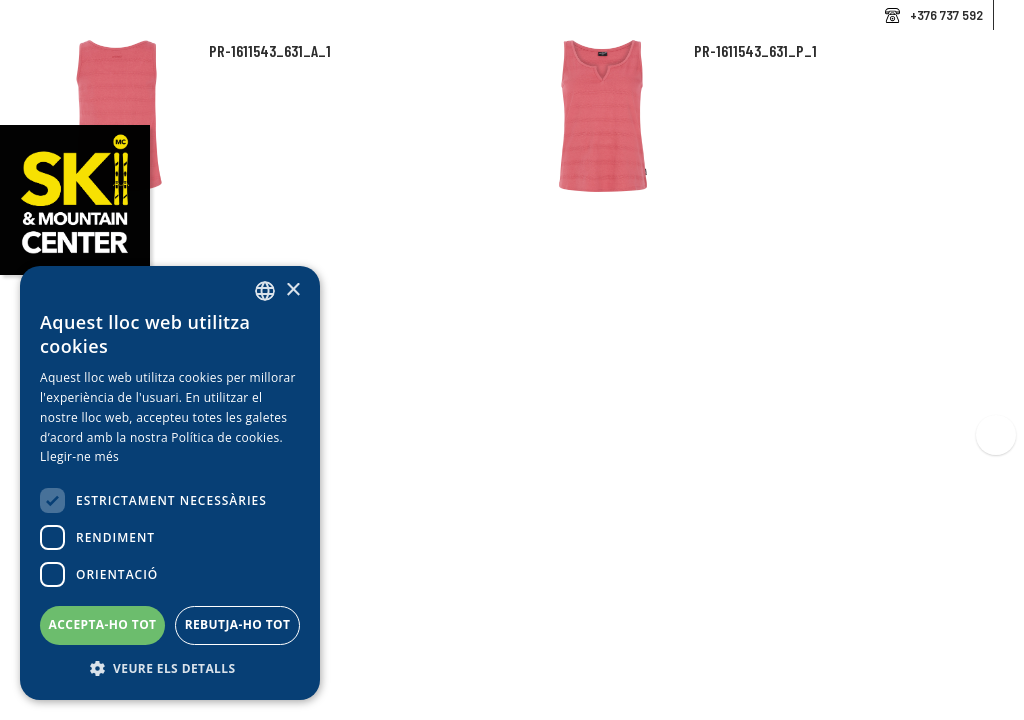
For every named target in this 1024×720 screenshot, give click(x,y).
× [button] (292, 290)
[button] (170, 669)
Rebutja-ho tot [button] (238, 624)
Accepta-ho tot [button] (103, 624)
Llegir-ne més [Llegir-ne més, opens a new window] (79, 456)
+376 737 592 (946, 15)
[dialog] (170, 483)
